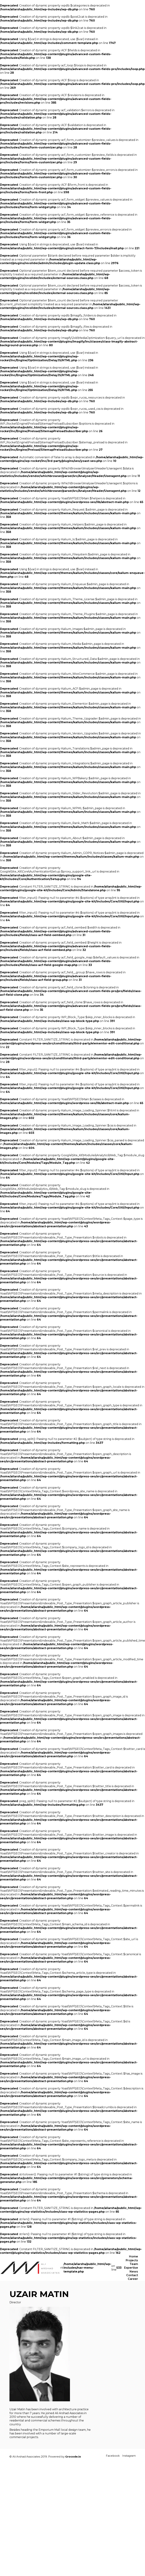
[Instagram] (129, 2456)
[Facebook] (113, 2456)
